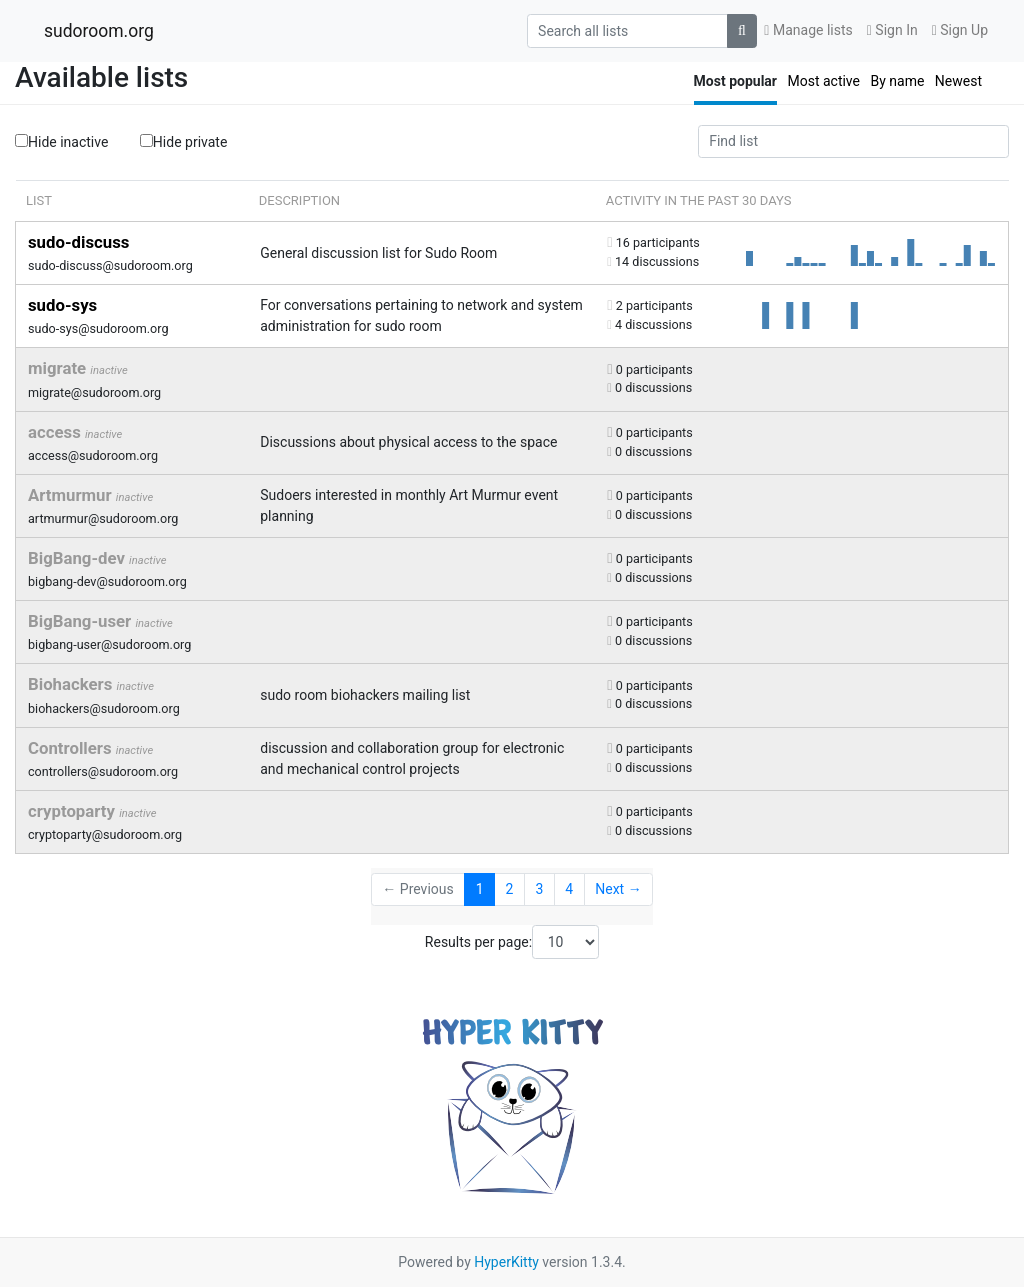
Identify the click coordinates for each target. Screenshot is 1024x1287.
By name (897, 81)
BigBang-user (81, 621)
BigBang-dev (78, 558)
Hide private (184, 141)
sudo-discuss (78, 242)
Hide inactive (61, 142)
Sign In (892, 30)
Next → (618, 889)
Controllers (72, 748)
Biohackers (72, 684)
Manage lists (808, 30)
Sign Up (960, 30)
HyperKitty (506, 1262)
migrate (59, 368)
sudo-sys (62, 305)
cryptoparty (73, 811)
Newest (958, 81)
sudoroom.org (99, 31)
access (56, 432)
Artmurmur (72, 495)
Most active (823, 81)
